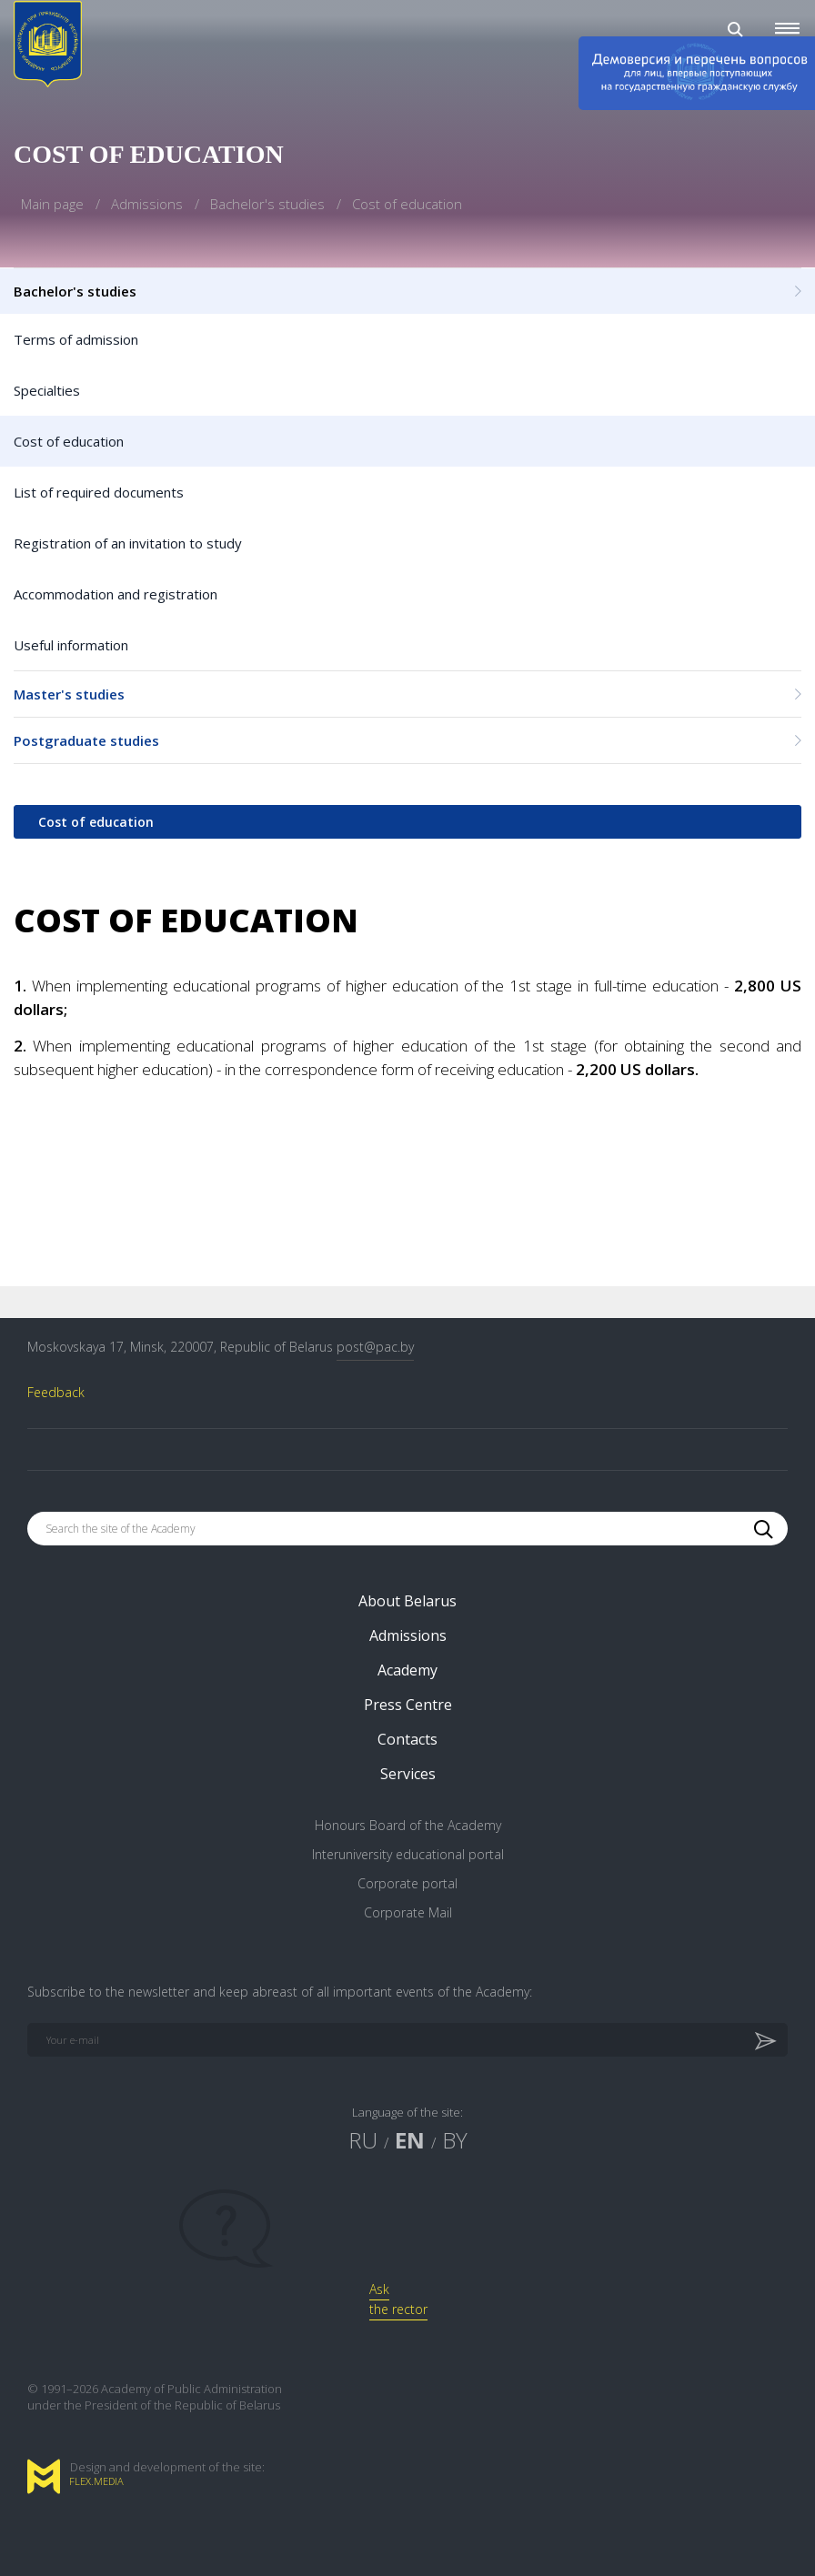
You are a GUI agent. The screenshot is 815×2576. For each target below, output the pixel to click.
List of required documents (99, 492)
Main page (54, 204)
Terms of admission (76, 339)
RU (362, 2140)
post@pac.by (375, 1346)
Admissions (148, 204)
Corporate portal (407, 1883)
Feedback (56, 1392)
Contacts (407, 1739)
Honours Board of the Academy (408, 1825)
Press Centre (408, 1705)
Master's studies (407, 694)
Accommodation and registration (115, 594)
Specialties (47, 390)
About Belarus (407, 1601)
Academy (407, 1670)
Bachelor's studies (269, 204)
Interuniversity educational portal (408, 1854)
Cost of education (69, 441)
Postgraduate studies (407, 740)
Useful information (71, 645)
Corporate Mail (408, 1912)
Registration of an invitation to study (128, 543)
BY (455, 2140)
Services (408, 1774)
